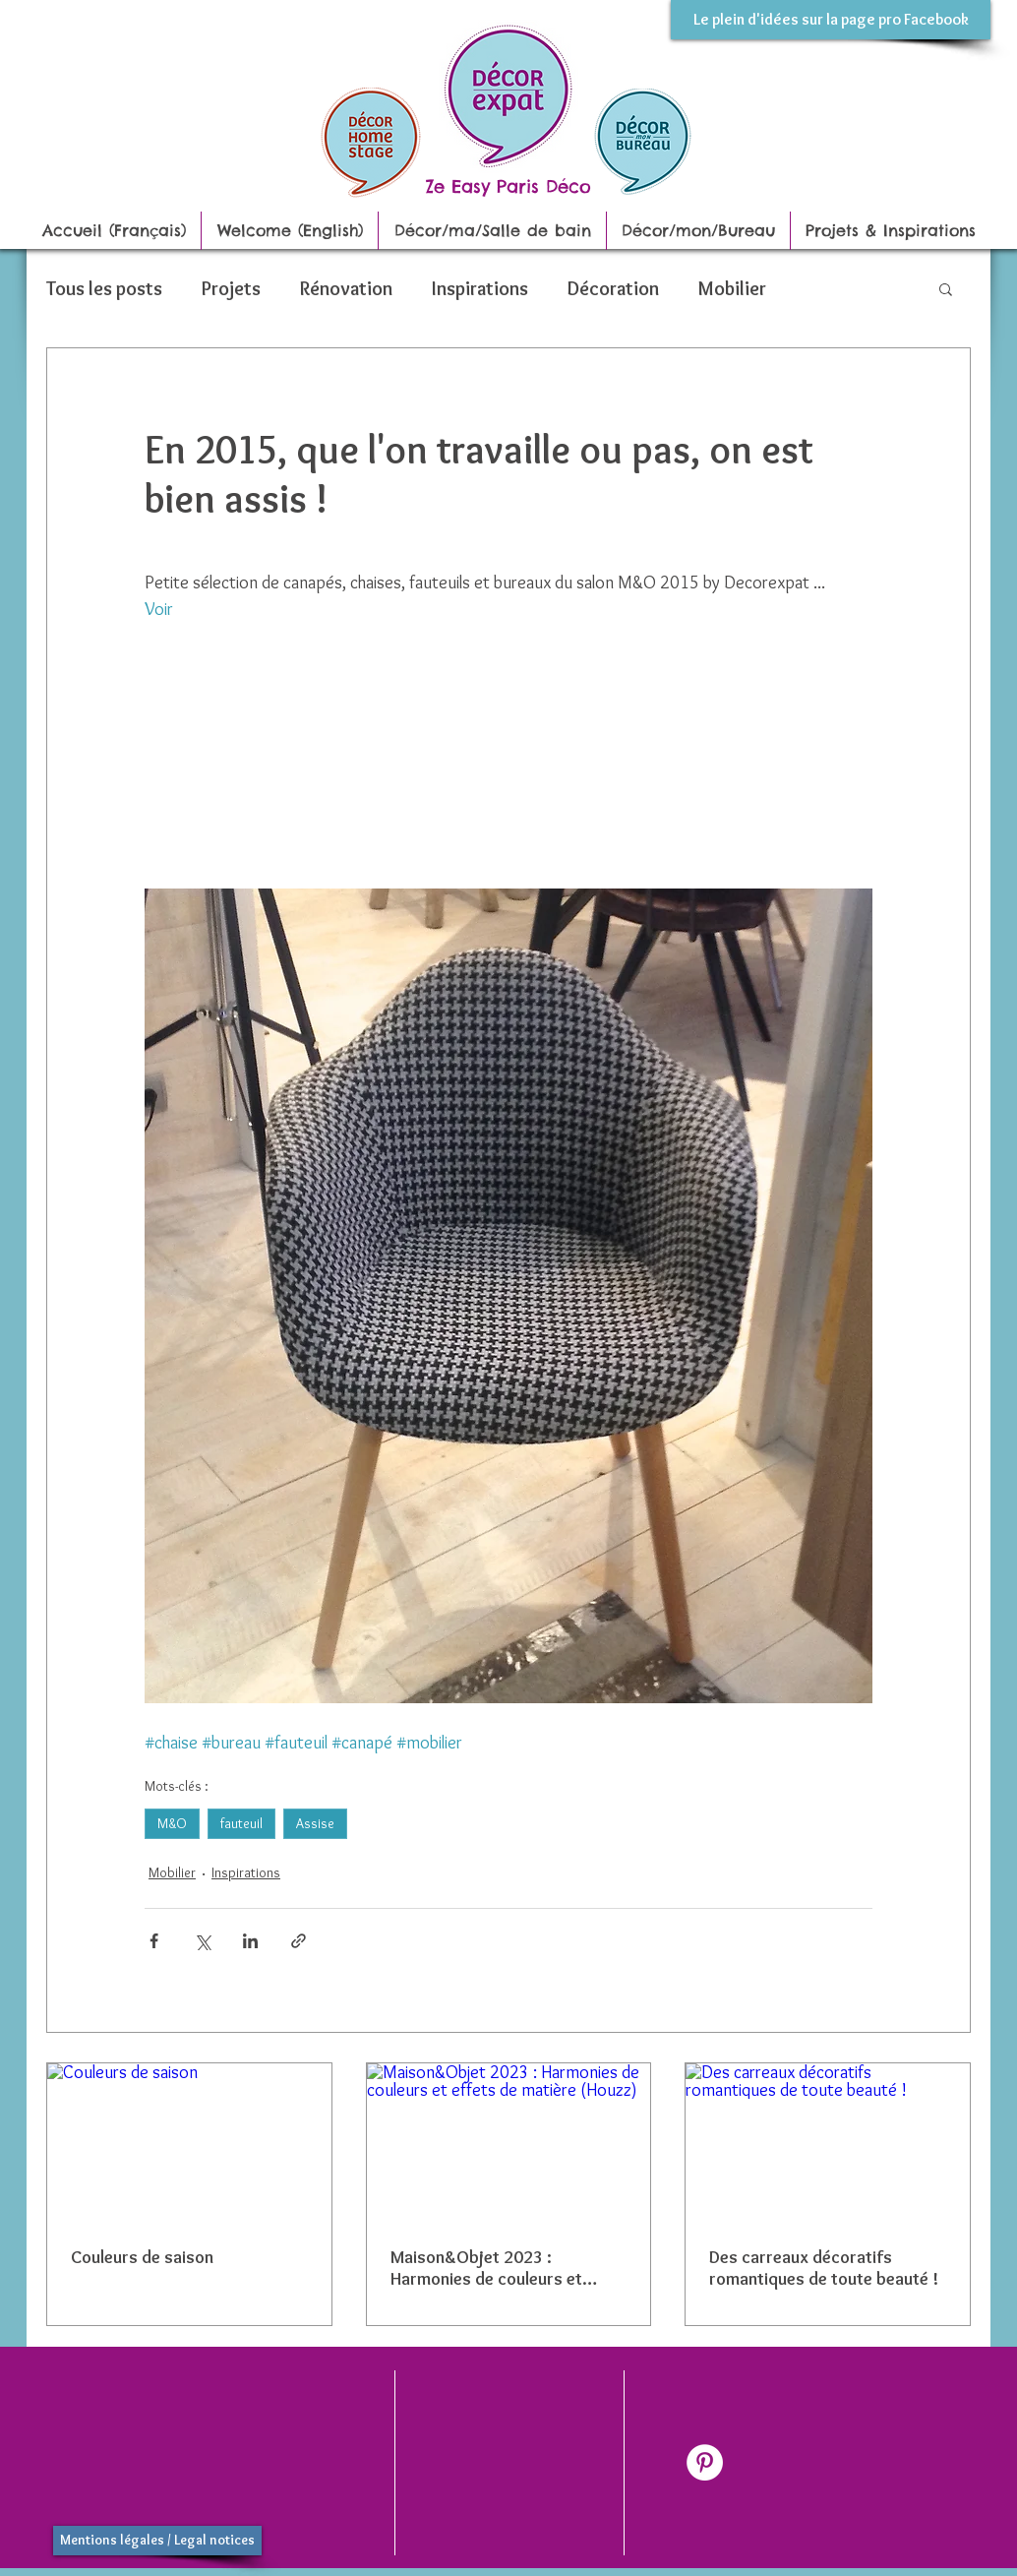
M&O (172, 1823)
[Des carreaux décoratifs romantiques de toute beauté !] (828, 2143)
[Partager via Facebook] (154, 1941)
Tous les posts (104, 288)
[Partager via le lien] (298, 1941)
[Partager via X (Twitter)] (202, 1941)
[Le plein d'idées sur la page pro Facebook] (830, 19)
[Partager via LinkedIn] (250, 1941)
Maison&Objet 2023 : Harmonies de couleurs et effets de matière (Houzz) (488, 2268)
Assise (315, 1823)
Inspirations (480, 288)
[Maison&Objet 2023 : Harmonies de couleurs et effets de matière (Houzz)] (509, 2143)
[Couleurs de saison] (189, 2143)
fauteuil (241, 1823)
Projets (231, 288)
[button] (945, 288)
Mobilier (732, 288)
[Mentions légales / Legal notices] (157, 2540)
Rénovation (346, 288)
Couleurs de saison (142, 2257)
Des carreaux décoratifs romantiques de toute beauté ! (823, 2268)
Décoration (613, 288)
